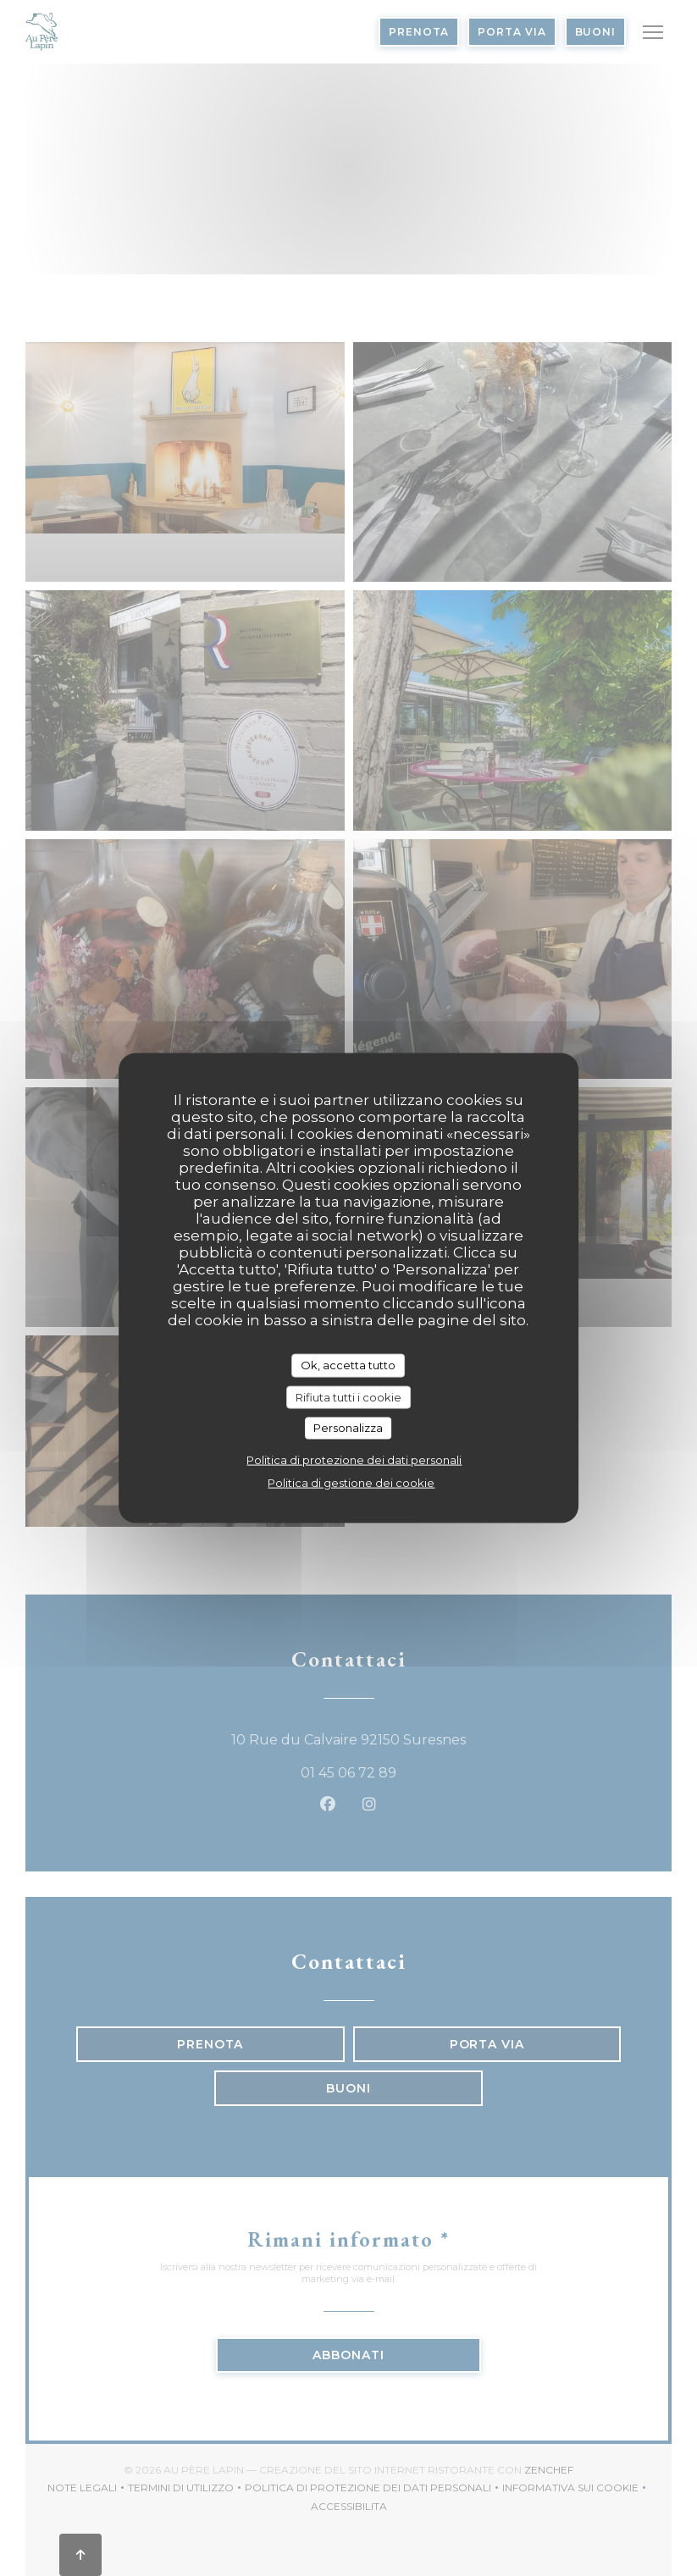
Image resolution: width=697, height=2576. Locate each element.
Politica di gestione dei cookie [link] (351, 1482)
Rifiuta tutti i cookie (348, 1396)
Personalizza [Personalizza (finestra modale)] (348, 1427)
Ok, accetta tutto (348, 1365)
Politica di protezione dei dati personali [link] (354, 1459)
